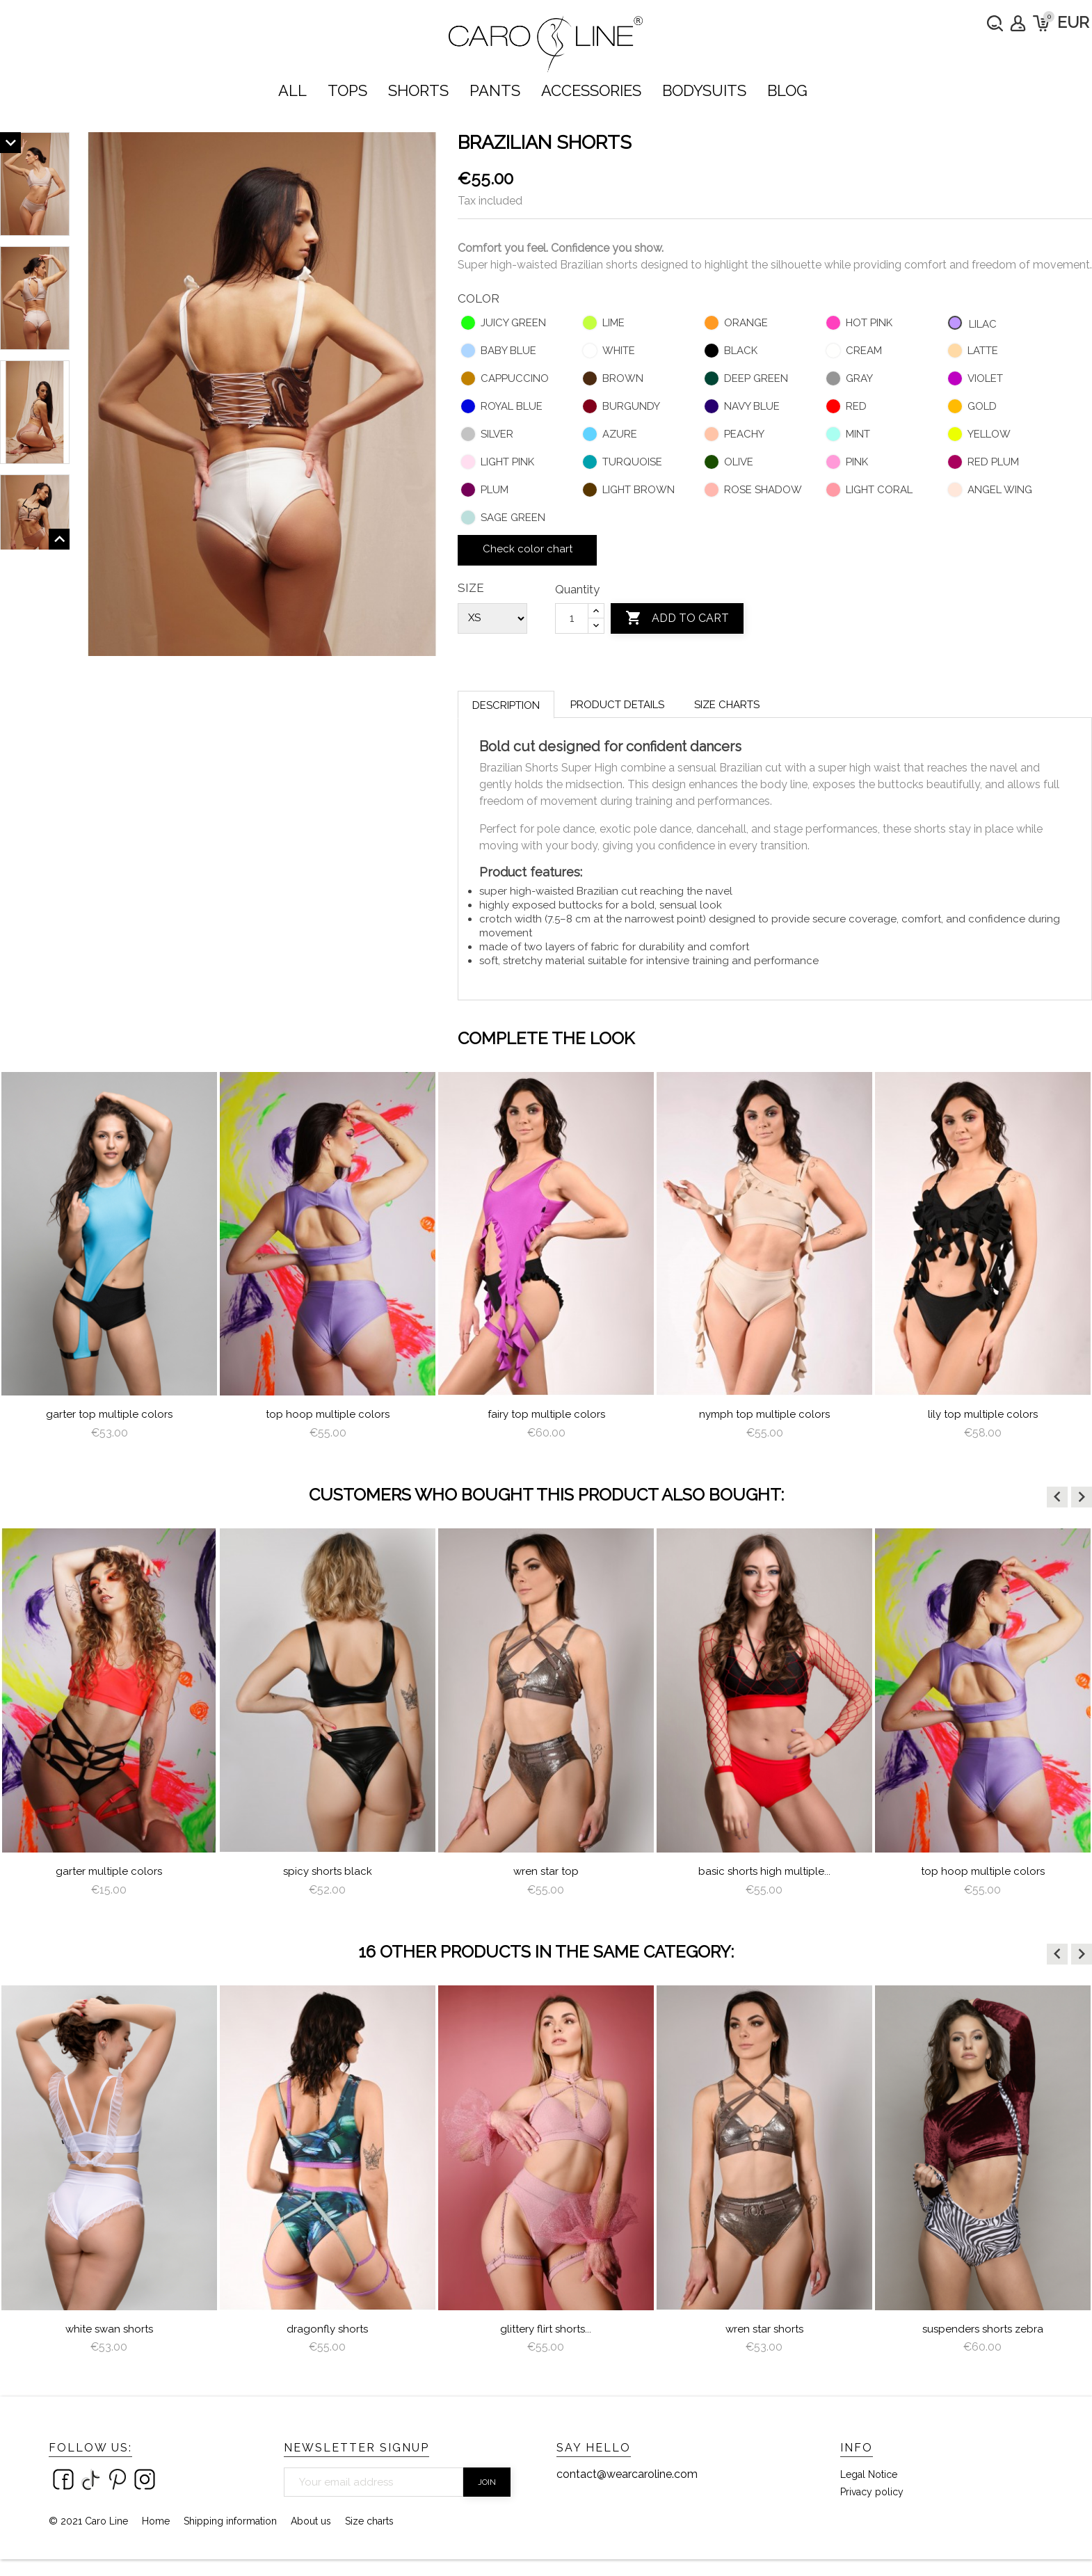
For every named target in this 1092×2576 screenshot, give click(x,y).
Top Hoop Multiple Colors (328, 1414)
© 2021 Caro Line (88, 2521)
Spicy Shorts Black (327, 1871)
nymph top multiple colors (764, 1414)
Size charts (727, 704)
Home (156, 2521)
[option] (109, 1261)
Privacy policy (872, 2491)
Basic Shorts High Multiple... (764, 1871)
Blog (787, 90)
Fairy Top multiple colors (546, 1414)
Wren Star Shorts (764, 2329)
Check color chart (527, 549)
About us (311, 2521)
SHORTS (418, 90)
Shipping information (230, 2521)
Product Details (617, 704)
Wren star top (546, 1871)
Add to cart (677, 618)
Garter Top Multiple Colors (109, 1414)
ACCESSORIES (591, 90)
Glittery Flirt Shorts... (545, 2329)
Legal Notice (868, 2474)
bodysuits (704, 90)
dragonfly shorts (327, 2329)
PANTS (494, 90)
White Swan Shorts (109, 2329)
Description (506, 705)
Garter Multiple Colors (109, 1871)
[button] (1057, 1497)
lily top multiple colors (983, 1414)
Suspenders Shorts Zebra (982, 2329)
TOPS (347, 90)
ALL (292, 90)
